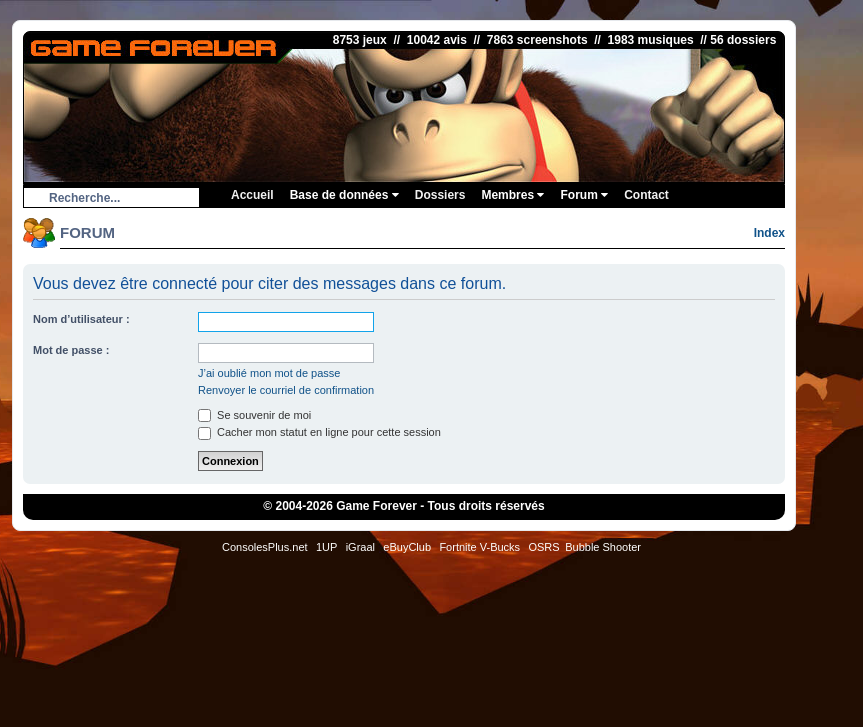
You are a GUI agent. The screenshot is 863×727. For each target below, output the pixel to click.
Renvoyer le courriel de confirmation (286, 390)
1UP (326, 547)
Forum (584, 195)
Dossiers (440, 195)
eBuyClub (407, 547)
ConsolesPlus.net (265, 547)
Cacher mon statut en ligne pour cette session (319, 432)
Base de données (344, 195)
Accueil (252, 195)
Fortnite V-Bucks (479, 547)
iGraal (360, 547)
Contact (646, 195)
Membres (512, 195)
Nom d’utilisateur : (81, 319)
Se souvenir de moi (254, 415)
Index (769, 233)
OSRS (543, 547)
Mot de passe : (71, 350)
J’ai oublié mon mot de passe (269, 373)
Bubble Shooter (603, 547)
